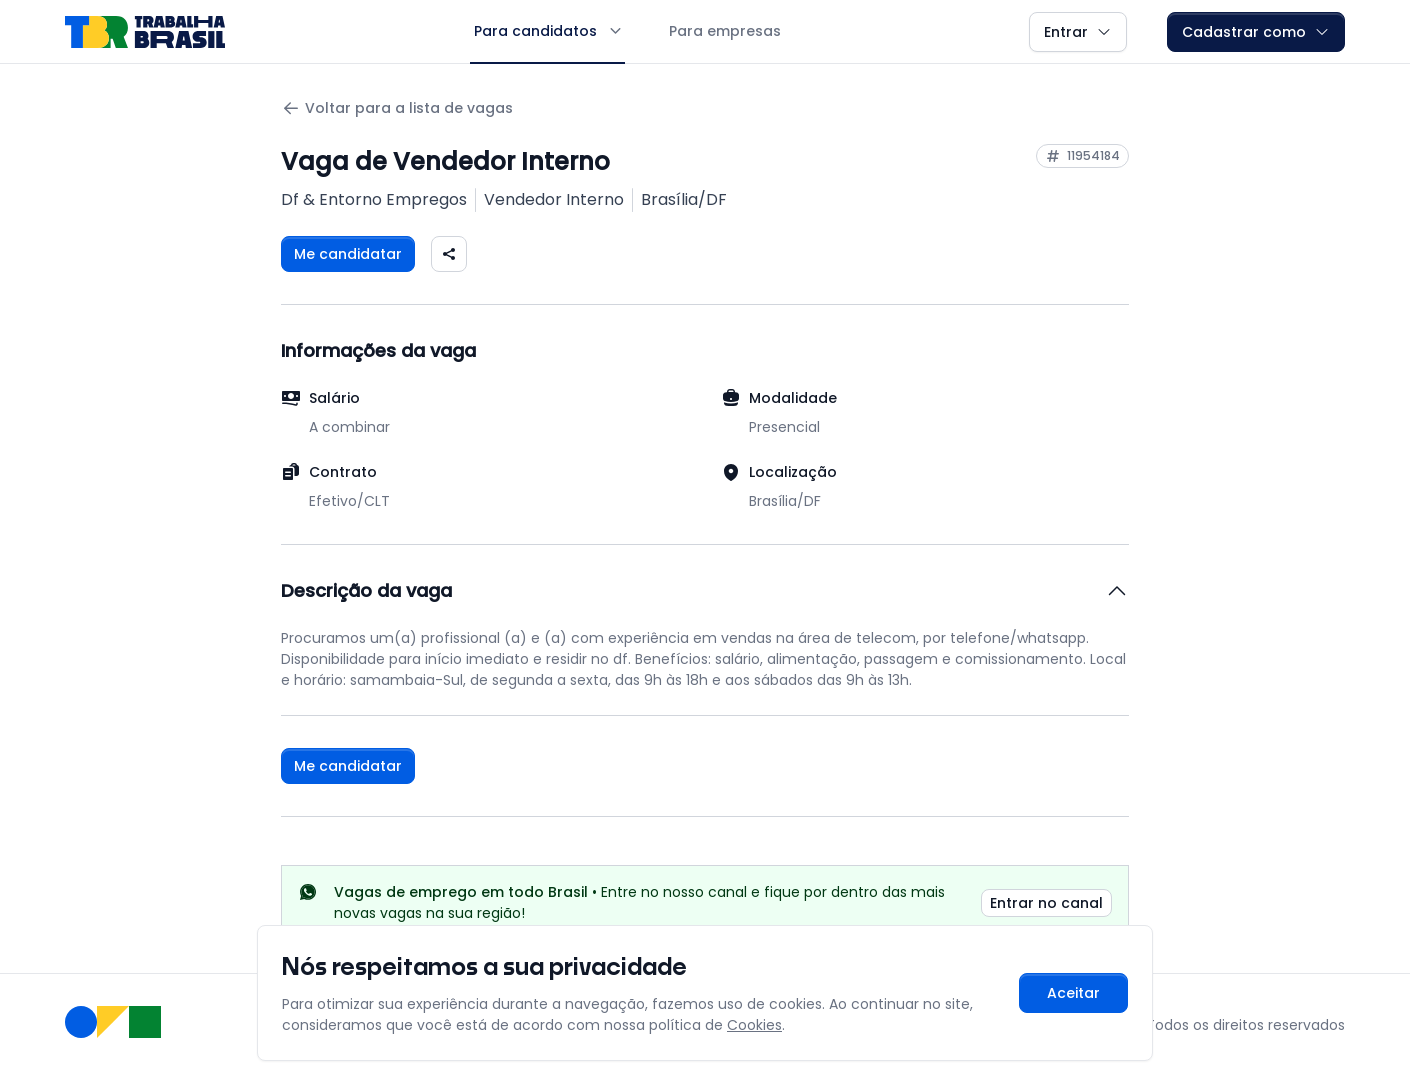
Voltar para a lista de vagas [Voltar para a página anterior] (397, 108)
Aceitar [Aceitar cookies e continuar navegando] (1073, 993)
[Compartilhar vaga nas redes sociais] (449, 254)
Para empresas (725, 31)
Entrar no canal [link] (1046, 903)
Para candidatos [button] (547, 31)
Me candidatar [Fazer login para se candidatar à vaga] (348, 254)
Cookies (754, 1025)
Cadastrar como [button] (1256, 32)
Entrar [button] (1078, 32)
